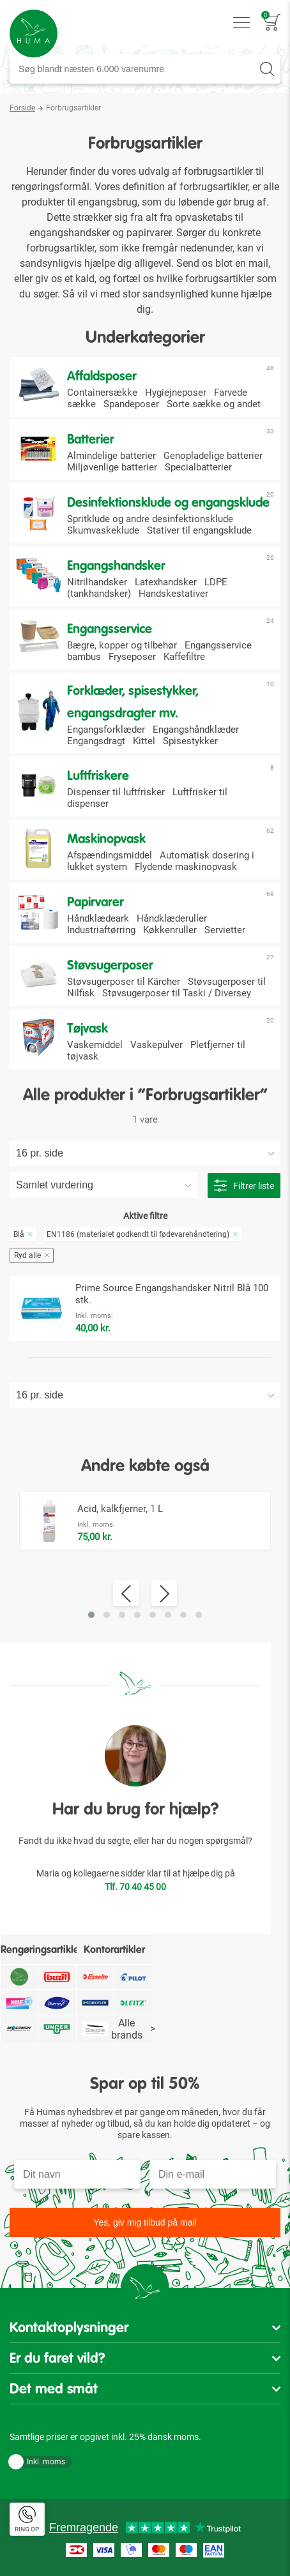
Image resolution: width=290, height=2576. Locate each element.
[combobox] (145, 69)
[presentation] (126, 1593)
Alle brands (133, 2029)
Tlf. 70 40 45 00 (135, 1887)
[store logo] (33, 33)
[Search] (267, 69)
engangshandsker (69, 233)
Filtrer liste (244, 1185)
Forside (22, 107)
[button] (91, 1614)
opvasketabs (204, 217)
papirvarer (148, 233)
